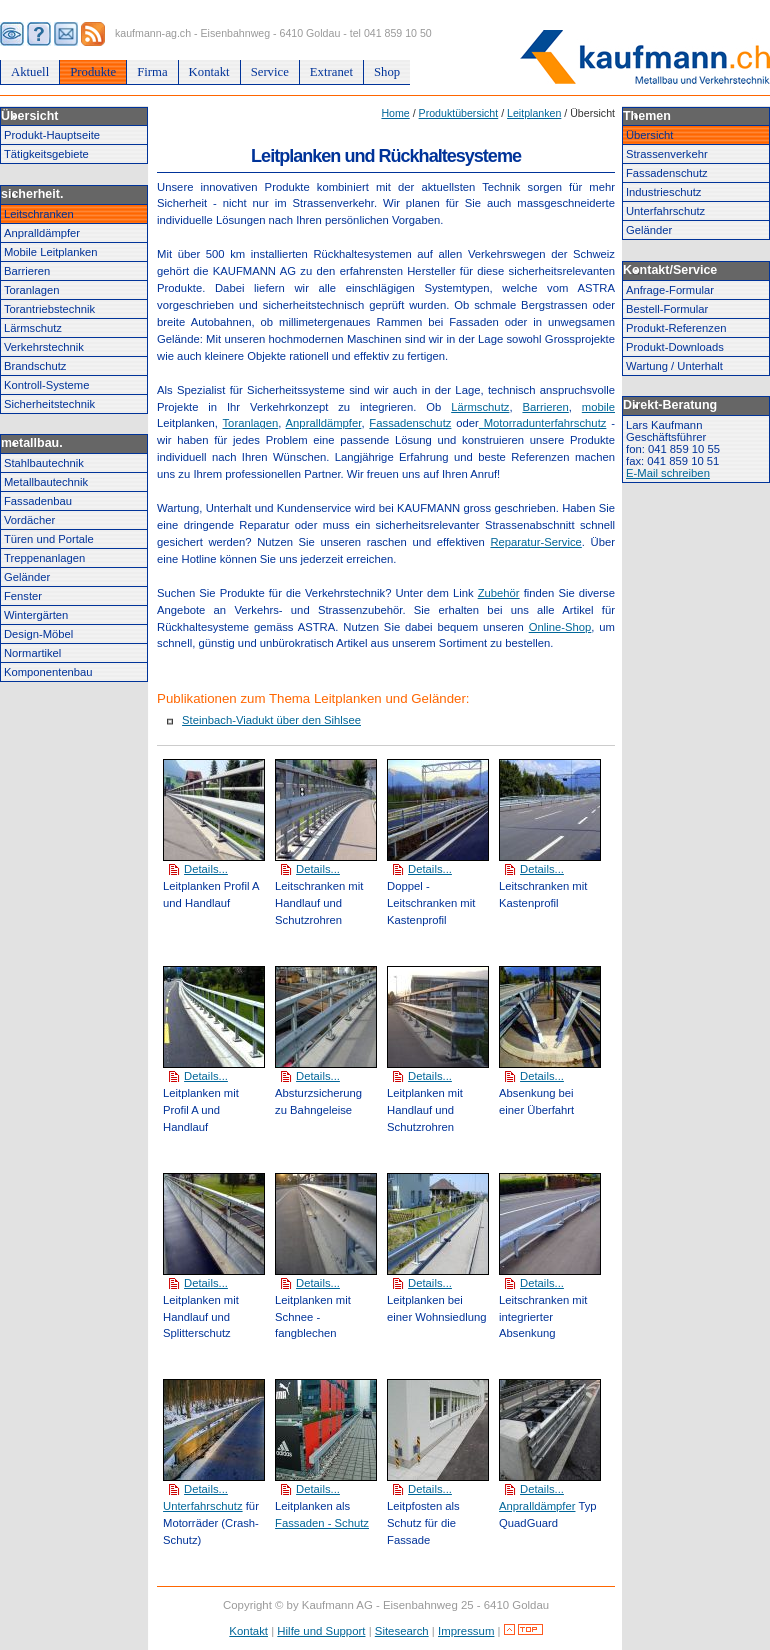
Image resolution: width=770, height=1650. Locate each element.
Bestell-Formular (667, 309)
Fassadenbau (38, 501)
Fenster (23, 596)
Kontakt (209, 72)
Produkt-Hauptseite (52, 135)
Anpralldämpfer (42, 233)
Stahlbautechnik (44, 463)
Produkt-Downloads (675, 347)
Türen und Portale (49, 539)
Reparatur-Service (535, 542)
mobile (598, 407)
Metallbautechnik (46, 482)
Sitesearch (402, 1631)
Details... (206, 869)
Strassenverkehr (667, 154)
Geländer (27, 577)
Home (395, 113)
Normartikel (32, 653)
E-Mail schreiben (668, 473)
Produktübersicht (459, 113)
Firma (152, 72)
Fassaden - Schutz (322, 1523)
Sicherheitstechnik (49, 404)
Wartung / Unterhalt (674, 366)
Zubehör (499, 593)
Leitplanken (534, 113)
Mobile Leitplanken (51, 252)
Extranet (331, 72)
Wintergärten (36, 615)
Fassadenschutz (410, 423)
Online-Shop (560, 627)
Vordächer (29, 520)
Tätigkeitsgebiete (46, 154)
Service (270, 72)
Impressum (466, 1631)
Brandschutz (35, 366)
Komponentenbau (48, 672)
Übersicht (649, 135)
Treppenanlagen (44, 558)
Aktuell (30, 72)
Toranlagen (32, 290)
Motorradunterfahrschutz (543, 423)
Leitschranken (39, 214)
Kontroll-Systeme (46, 385)
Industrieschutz (663, 192)
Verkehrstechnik (44, 347)
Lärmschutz (33, 328)
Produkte (93, 72)
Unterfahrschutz (203, 1506)
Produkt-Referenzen (676, 328)
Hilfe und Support (321, 1631)
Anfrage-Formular (670, 290)
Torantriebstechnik (49, 309)
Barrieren (27, 271)
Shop (387, 72)
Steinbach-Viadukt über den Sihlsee (271, 720)
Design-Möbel (38, 634)
